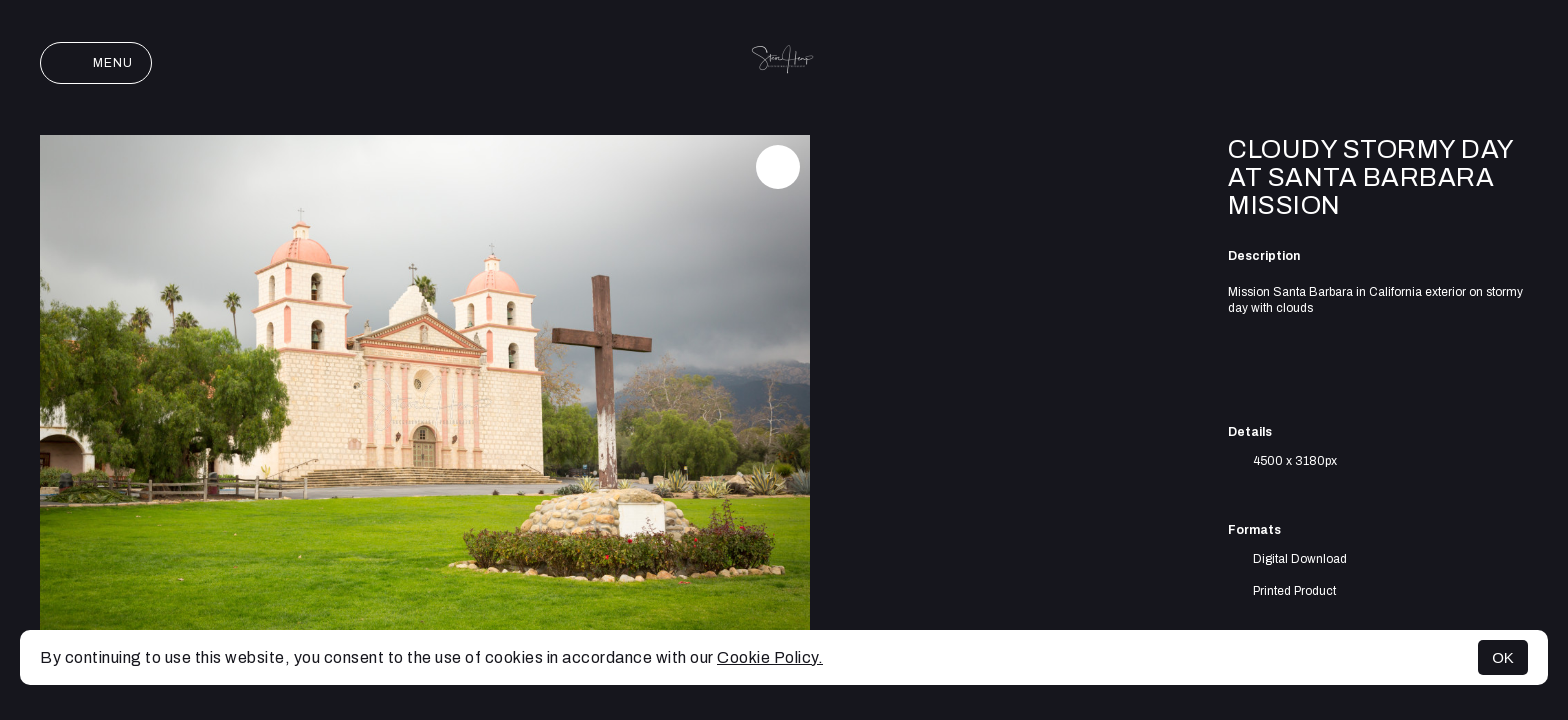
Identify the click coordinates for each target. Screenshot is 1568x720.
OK (1503, 657)
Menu (96, 63)
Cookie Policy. (770, 657)
